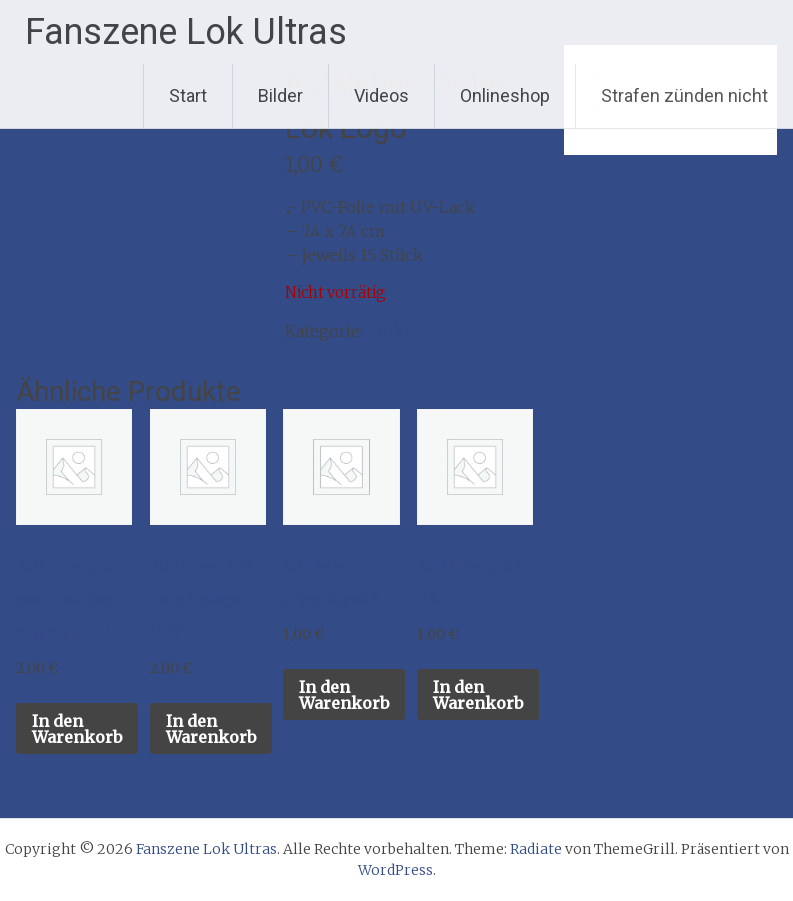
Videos (381, 95)
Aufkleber (406, 331)
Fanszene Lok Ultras (186, 32)
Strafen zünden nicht (684, 95)
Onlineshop (505, 95)
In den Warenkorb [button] (77, 729)
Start (188, 95)
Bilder (280, 95)
